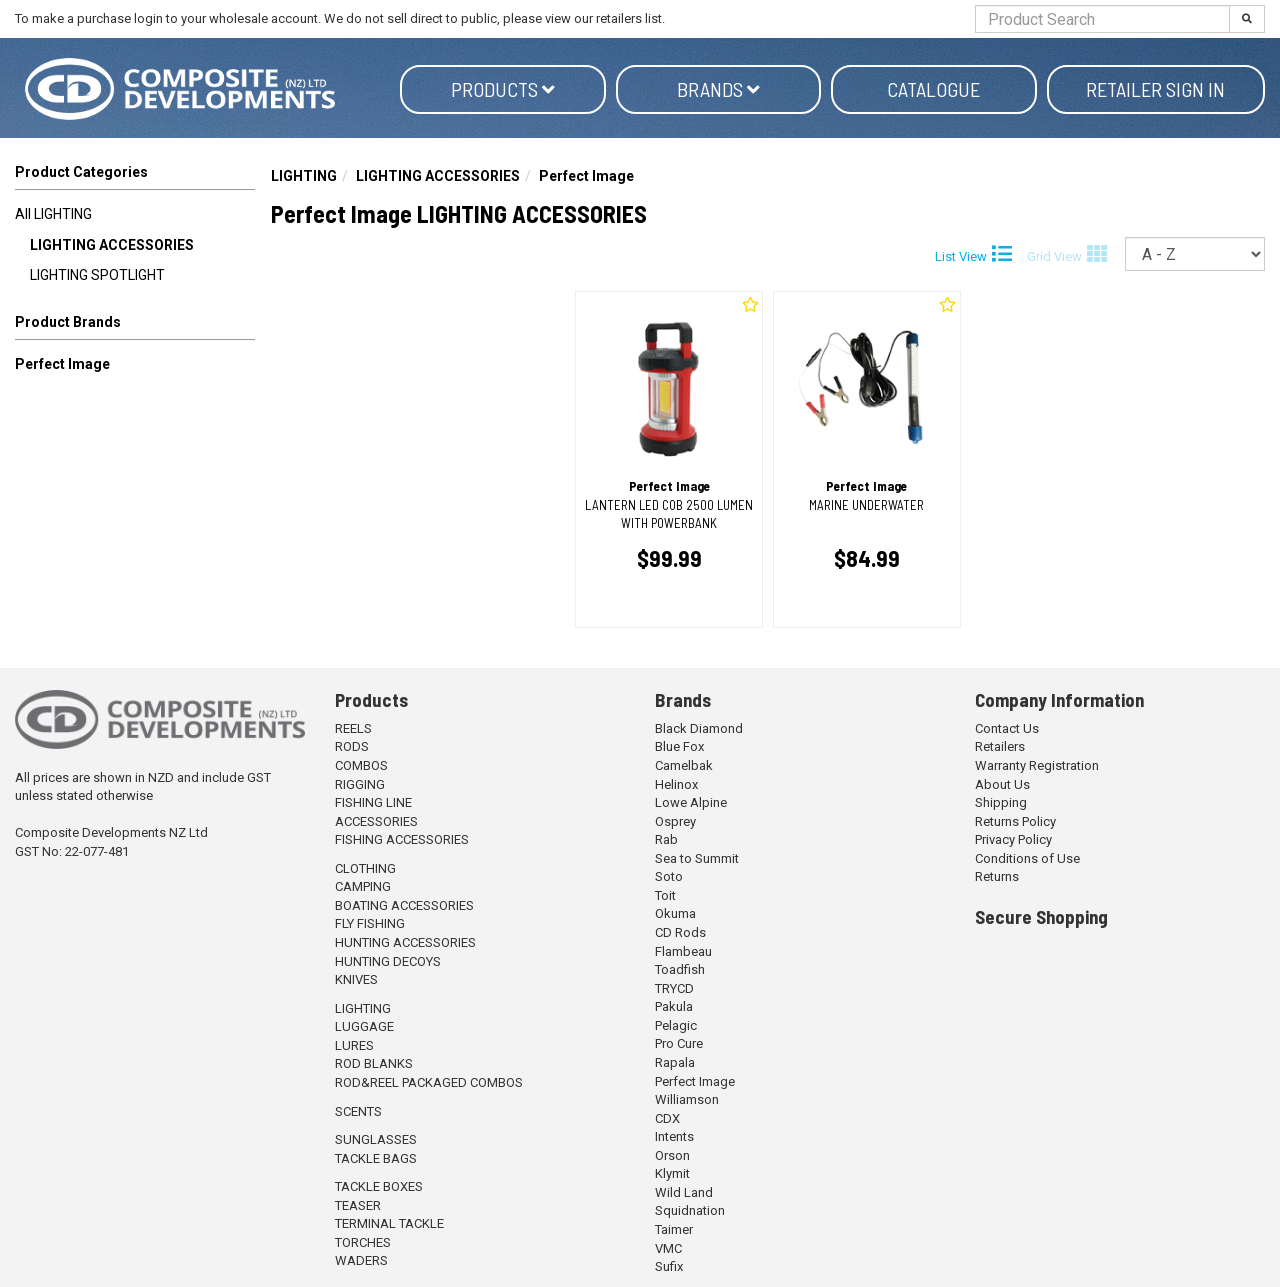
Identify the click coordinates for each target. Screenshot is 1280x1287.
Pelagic (676, 1025)
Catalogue (933, 89)
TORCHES (363, 1242)
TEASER (358, 1205)
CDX (667, 1118)
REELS (353, 728)
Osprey (675, 821)
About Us (1002, 784)
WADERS (361, 1260)
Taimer (674, 1229)
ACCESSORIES (376, 821)
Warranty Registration (1037, 765)
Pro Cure (679, 1043)
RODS (352, 746)
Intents (674, 1136)
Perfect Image (62, 364)
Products (503, 89)
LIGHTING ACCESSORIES (112, 245)
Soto (669, 876)
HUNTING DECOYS (388, 961)
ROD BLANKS (374, 1063)
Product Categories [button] (81, 172)
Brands (718, 89)
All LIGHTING (53, 214)
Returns (997, 876)
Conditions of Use (1027, 858)
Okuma (675, 913)
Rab (666, 839)
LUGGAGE (364, 1026)
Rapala (675, 1062)
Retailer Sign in (1155, 89)
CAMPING (363, 886)
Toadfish (680, 969)
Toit (665, 895)
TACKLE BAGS (376, 1158)
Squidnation (690, 1210)
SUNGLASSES (376, 1139)
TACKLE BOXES (379, 1186)
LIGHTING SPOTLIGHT (97, 275)
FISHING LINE (373, 802)
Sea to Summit (697, 858)
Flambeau (683, 951)
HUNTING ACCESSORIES (405, 942)
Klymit (672, 1173)
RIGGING (360, 784)
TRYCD (674, 988)
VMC (668, 1248)
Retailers (1000, 746)
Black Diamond (699, 728)
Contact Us (1007, 728)
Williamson (687, 1099)
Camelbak (684, 765)
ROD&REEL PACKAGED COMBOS (429, 1082)
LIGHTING (304, 176)
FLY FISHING (370, 923)
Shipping (1001, 802)
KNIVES (356, 979)
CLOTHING (365, 868)
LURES (354, 1045)
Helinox (676, 784)
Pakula (674, 1006)
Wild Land (684, 1192)
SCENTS (358, 1111)
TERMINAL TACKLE (389, 1223)
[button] (135, 326)
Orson (672, 1155)
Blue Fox (679, 746)
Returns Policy (1015, 821)
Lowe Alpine (691, 802)
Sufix (669, 1266)
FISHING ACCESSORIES (402, 839)
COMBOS (361, 765)
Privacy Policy (1013, 839)
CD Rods (680, 932)
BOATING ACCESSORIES (404, 905)
